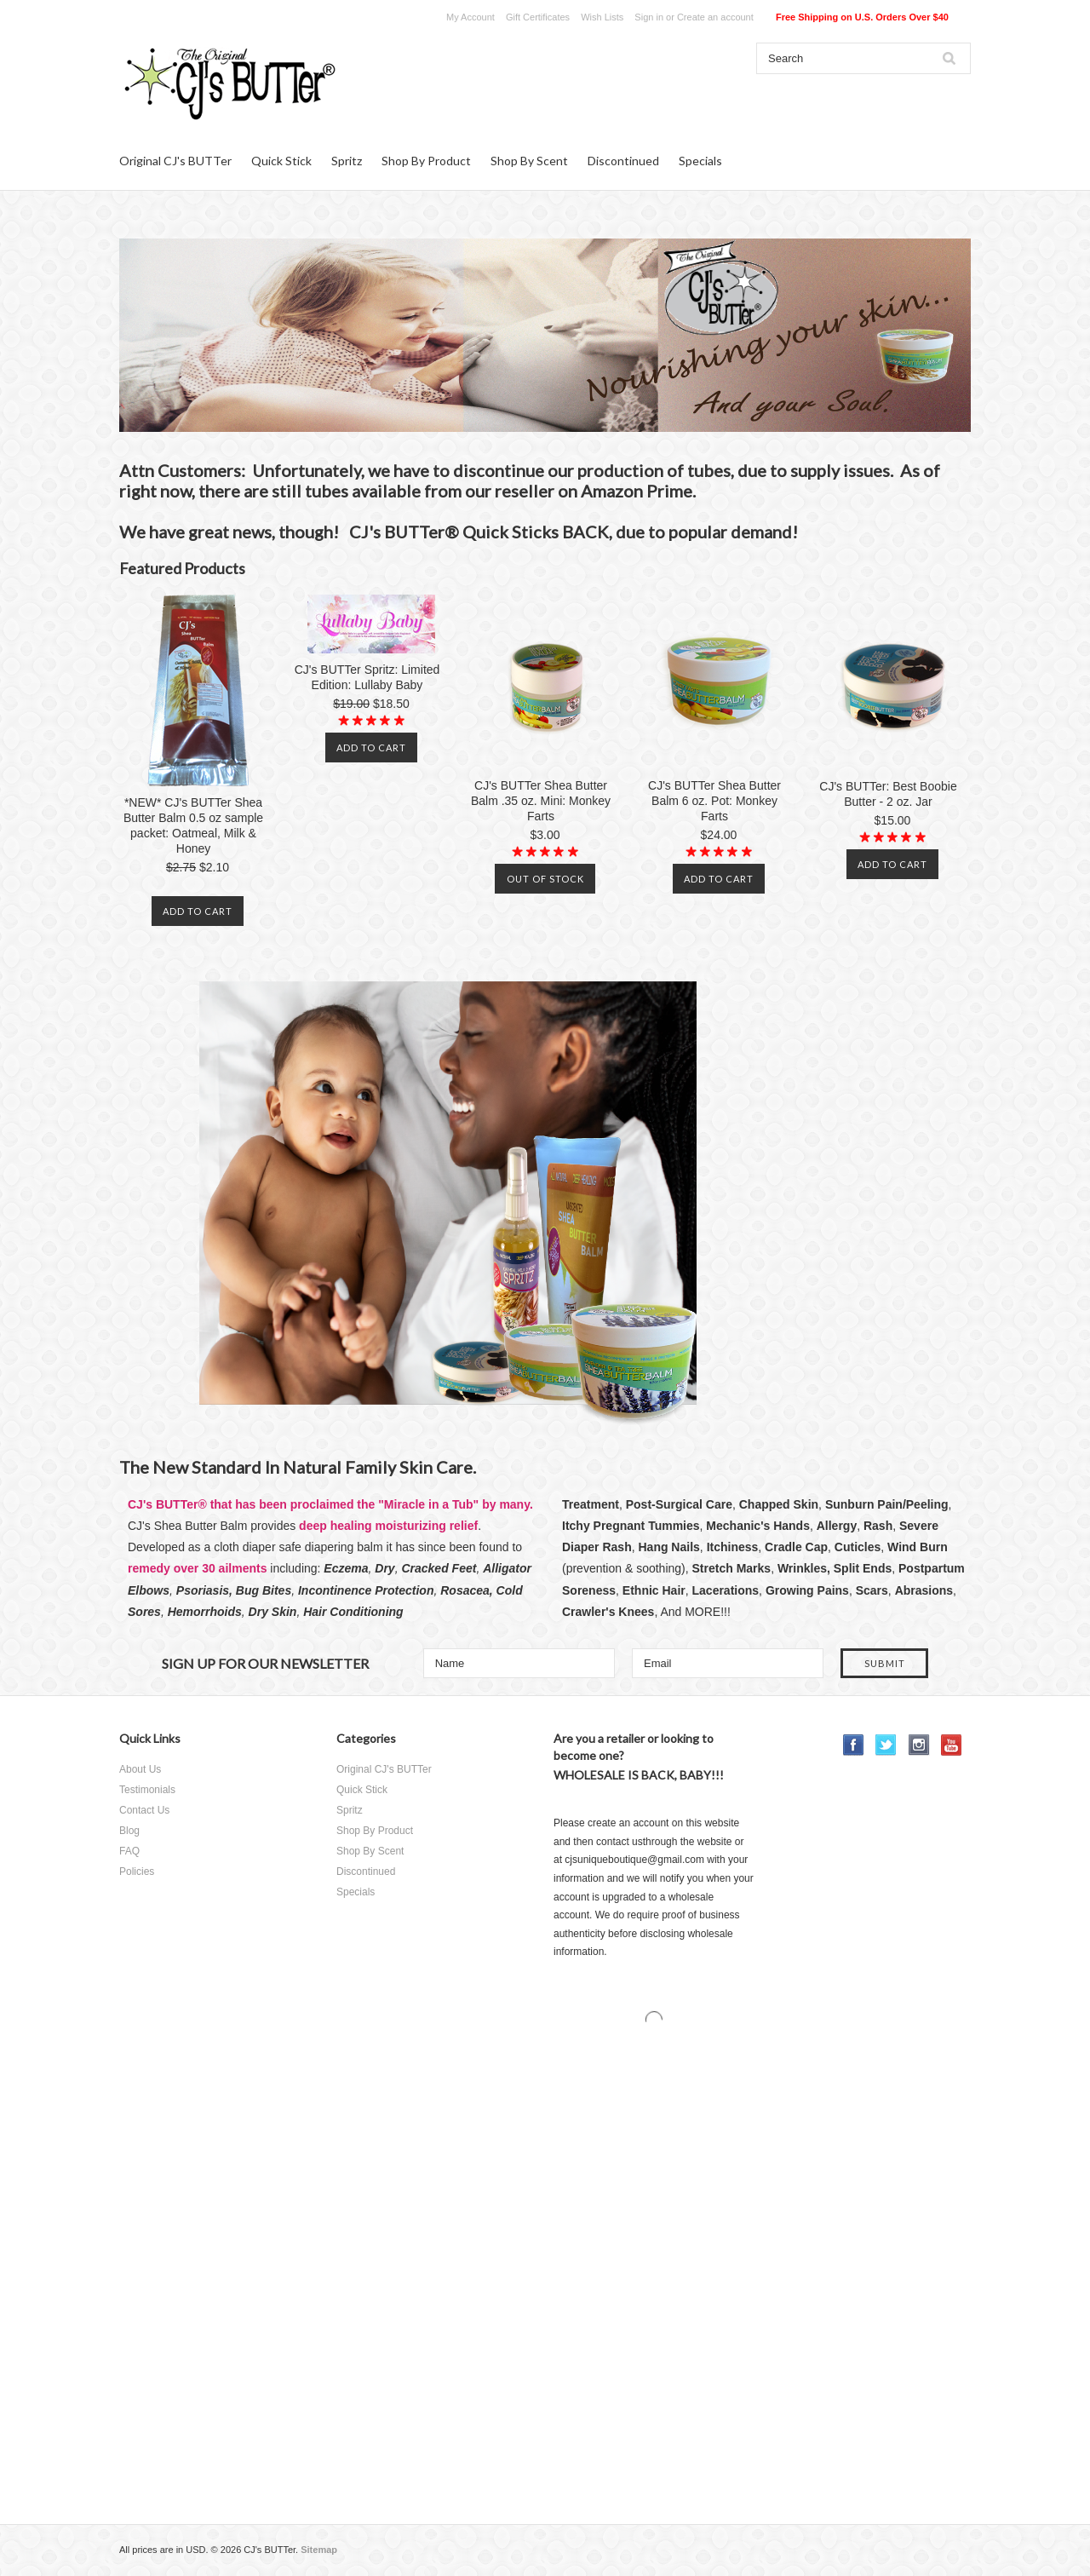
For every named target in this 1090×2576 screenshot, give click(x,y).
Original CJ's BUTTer (175, 160)
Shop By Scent (529, 160)
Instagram (919, 1745)
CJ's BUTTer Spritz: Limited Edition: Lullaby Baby (367, 677)
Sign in (648, 17)
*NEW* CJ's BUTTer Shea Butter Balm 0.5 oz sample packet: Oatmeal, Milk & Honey (193, 825)
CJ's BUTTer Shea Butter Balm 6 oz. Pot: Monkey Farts (714, 801)
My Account (470, 17)
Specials (700, 160)
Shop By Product (426, 160)
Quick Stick (281, 160)
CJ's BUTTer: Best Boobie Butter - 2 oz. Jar (887, 793)
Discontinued (623, 160)
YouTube (951, 1745)
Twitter (886, 1745)
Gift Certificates (538, 17)
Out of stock (545, 878)
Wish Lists (602, 17)
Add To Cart (197, 911)
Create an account (715, 17)
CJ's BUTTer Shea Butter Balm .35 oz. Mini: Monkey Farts (541, 801)
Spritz (346, 160)
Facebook (853, 1745)
